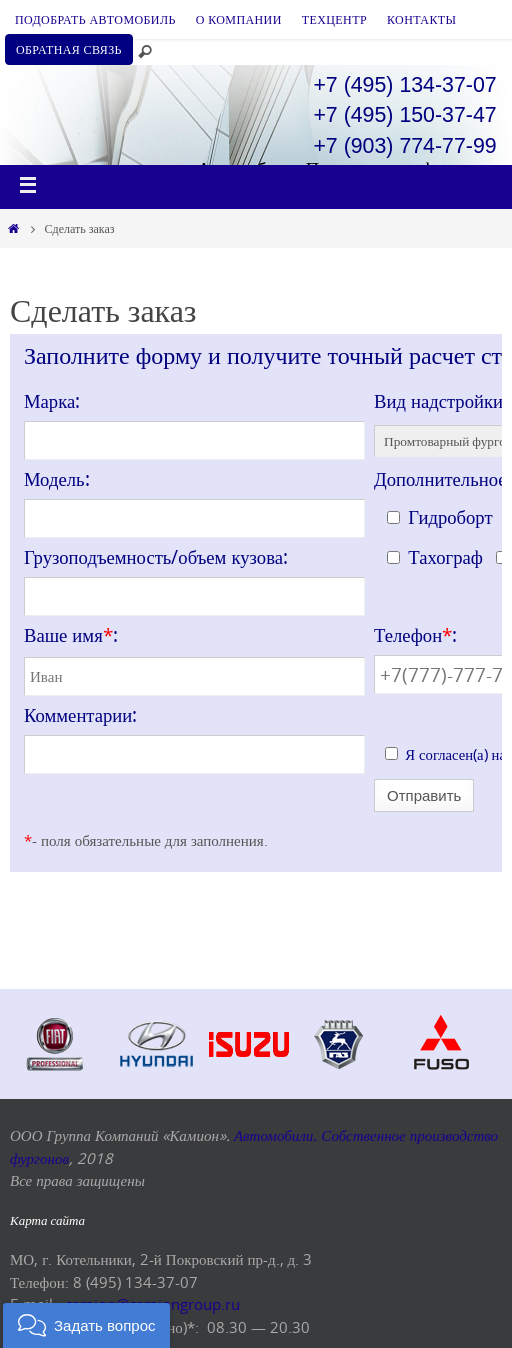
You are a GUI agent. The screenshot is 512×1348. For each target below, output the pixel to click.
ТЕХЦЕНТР (334, 19)
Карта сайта (47, 1220)
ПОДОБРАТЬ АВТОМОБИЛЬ (95, 19)
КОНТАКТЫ (421, 19)
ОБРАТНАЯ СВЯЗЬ (69, 49)
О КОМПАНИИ (239, 19)
